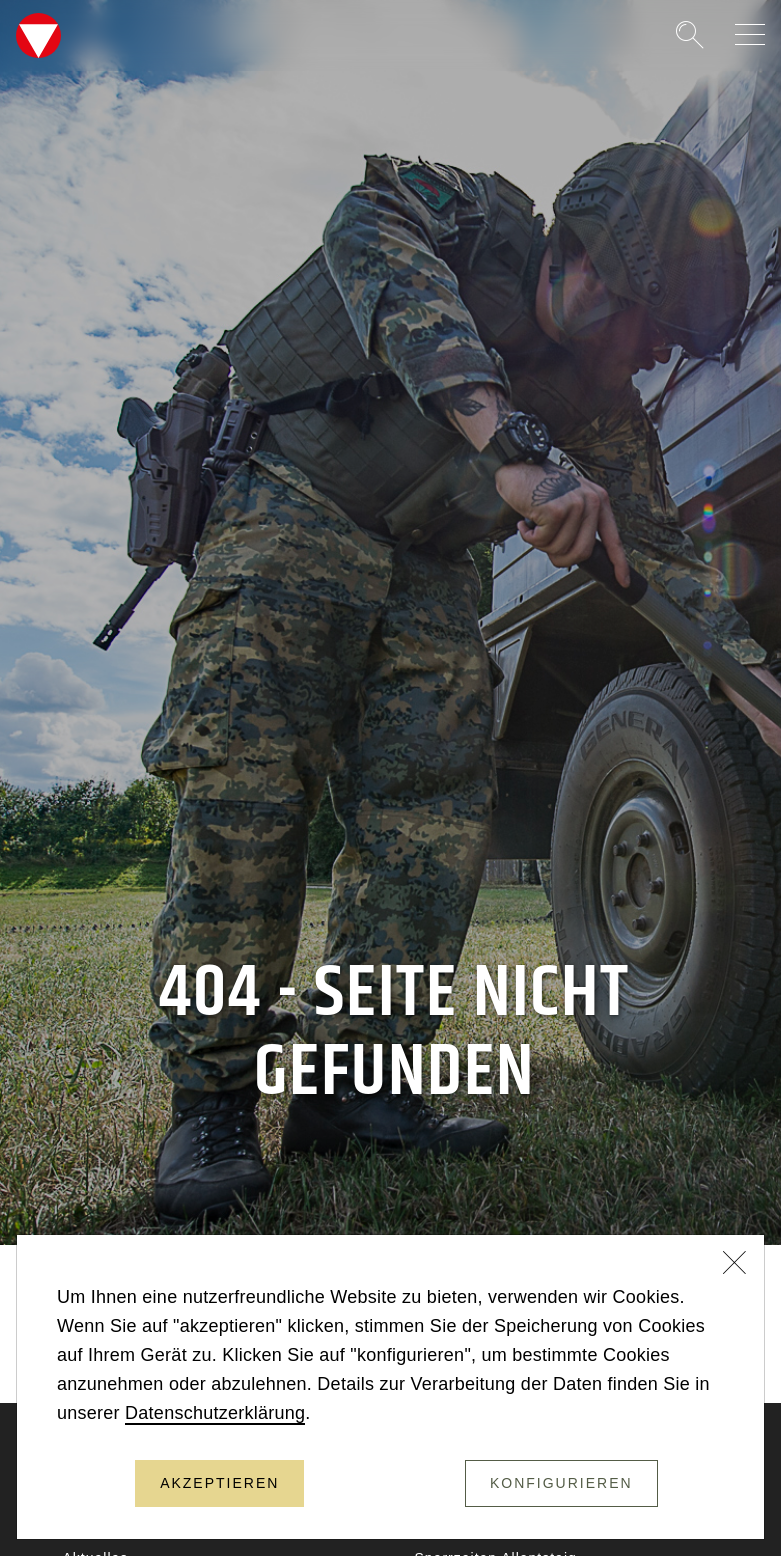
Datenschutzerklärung (215, 1413)
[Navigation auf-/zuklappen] (750, 34)
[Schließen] (735, 1265)
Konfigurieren (561, 1483)
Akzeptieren (219, 1483)
